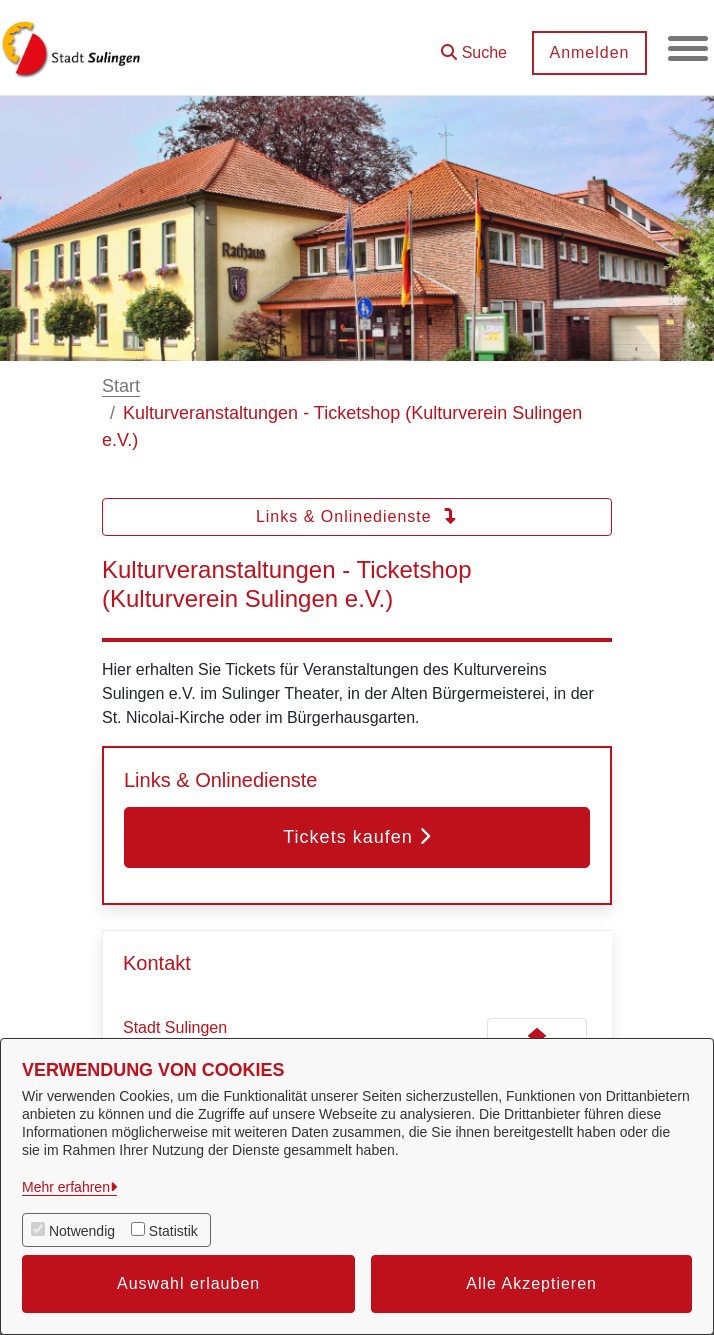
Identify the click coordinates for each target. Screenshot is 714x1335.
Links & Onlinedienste (357, 516)
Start (121, 386)
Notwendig (82, 1231)
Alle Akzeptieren (531, 1283)
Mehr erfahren (66, 1187)
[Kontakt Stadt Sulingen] (537, 1036)
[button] (474, 45)
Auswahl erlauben (188, 1283)
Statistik (173, 1231)
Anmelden (589, 52)
